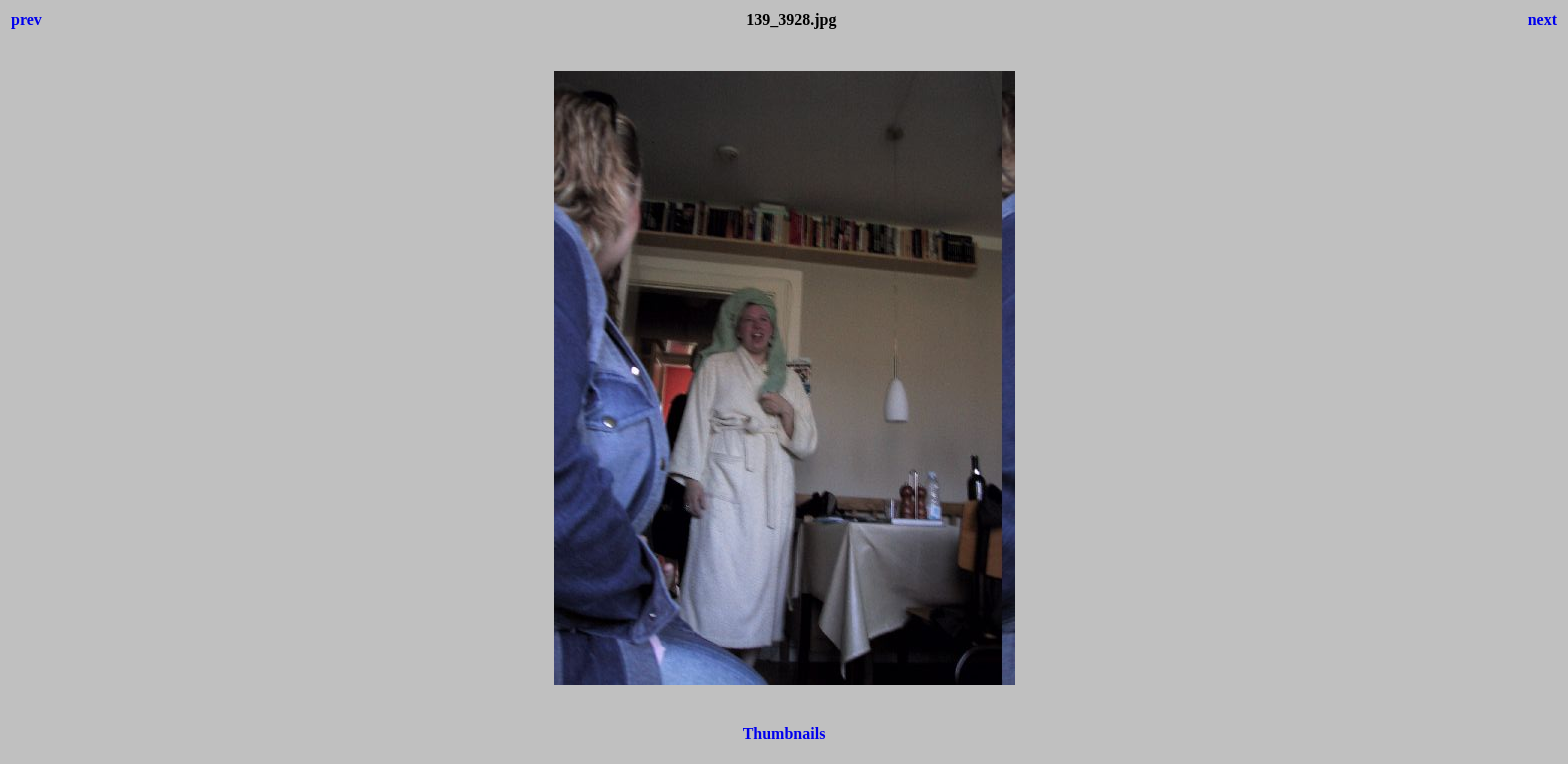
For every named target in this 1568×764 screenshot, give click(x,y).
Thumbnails (784, 733)
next (1542, 19)
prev (26, 19)
